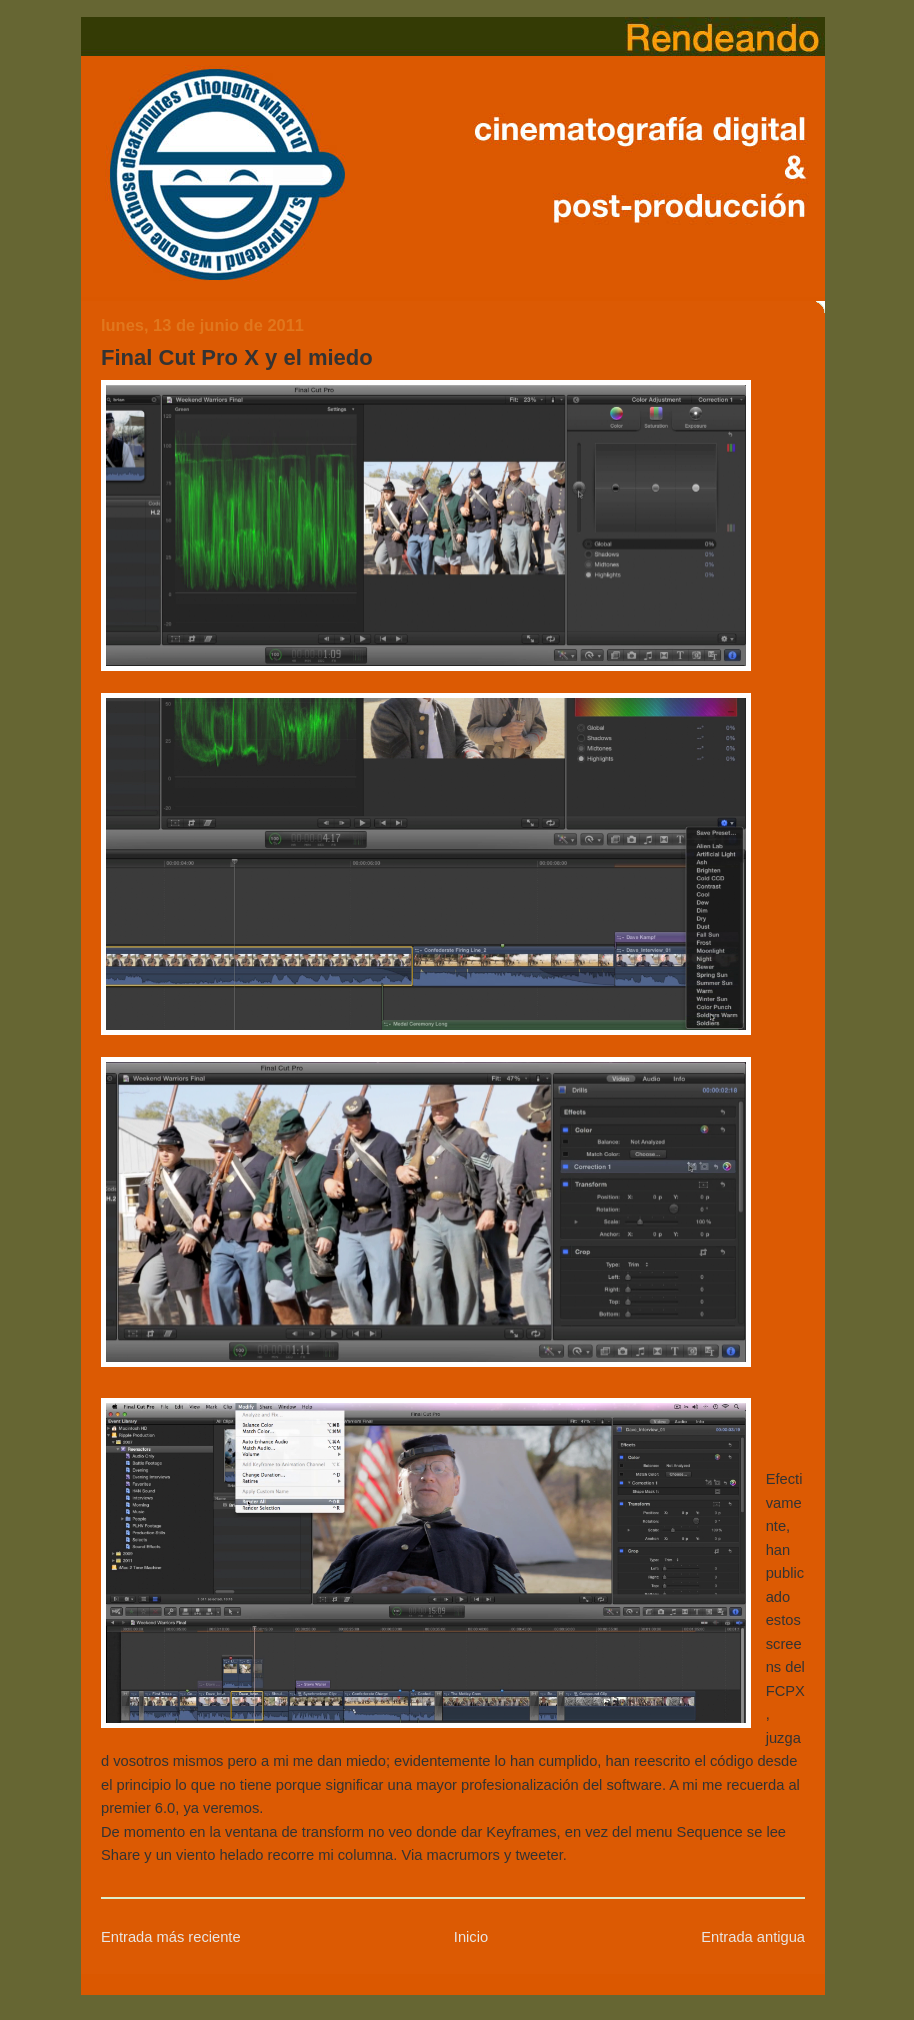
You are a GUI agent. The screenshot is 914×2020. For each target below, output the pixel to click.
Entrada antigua (753, 1937)
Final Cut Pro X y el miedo (237, 357)
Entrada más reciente (171, 1937)
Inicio (471, 1937)
